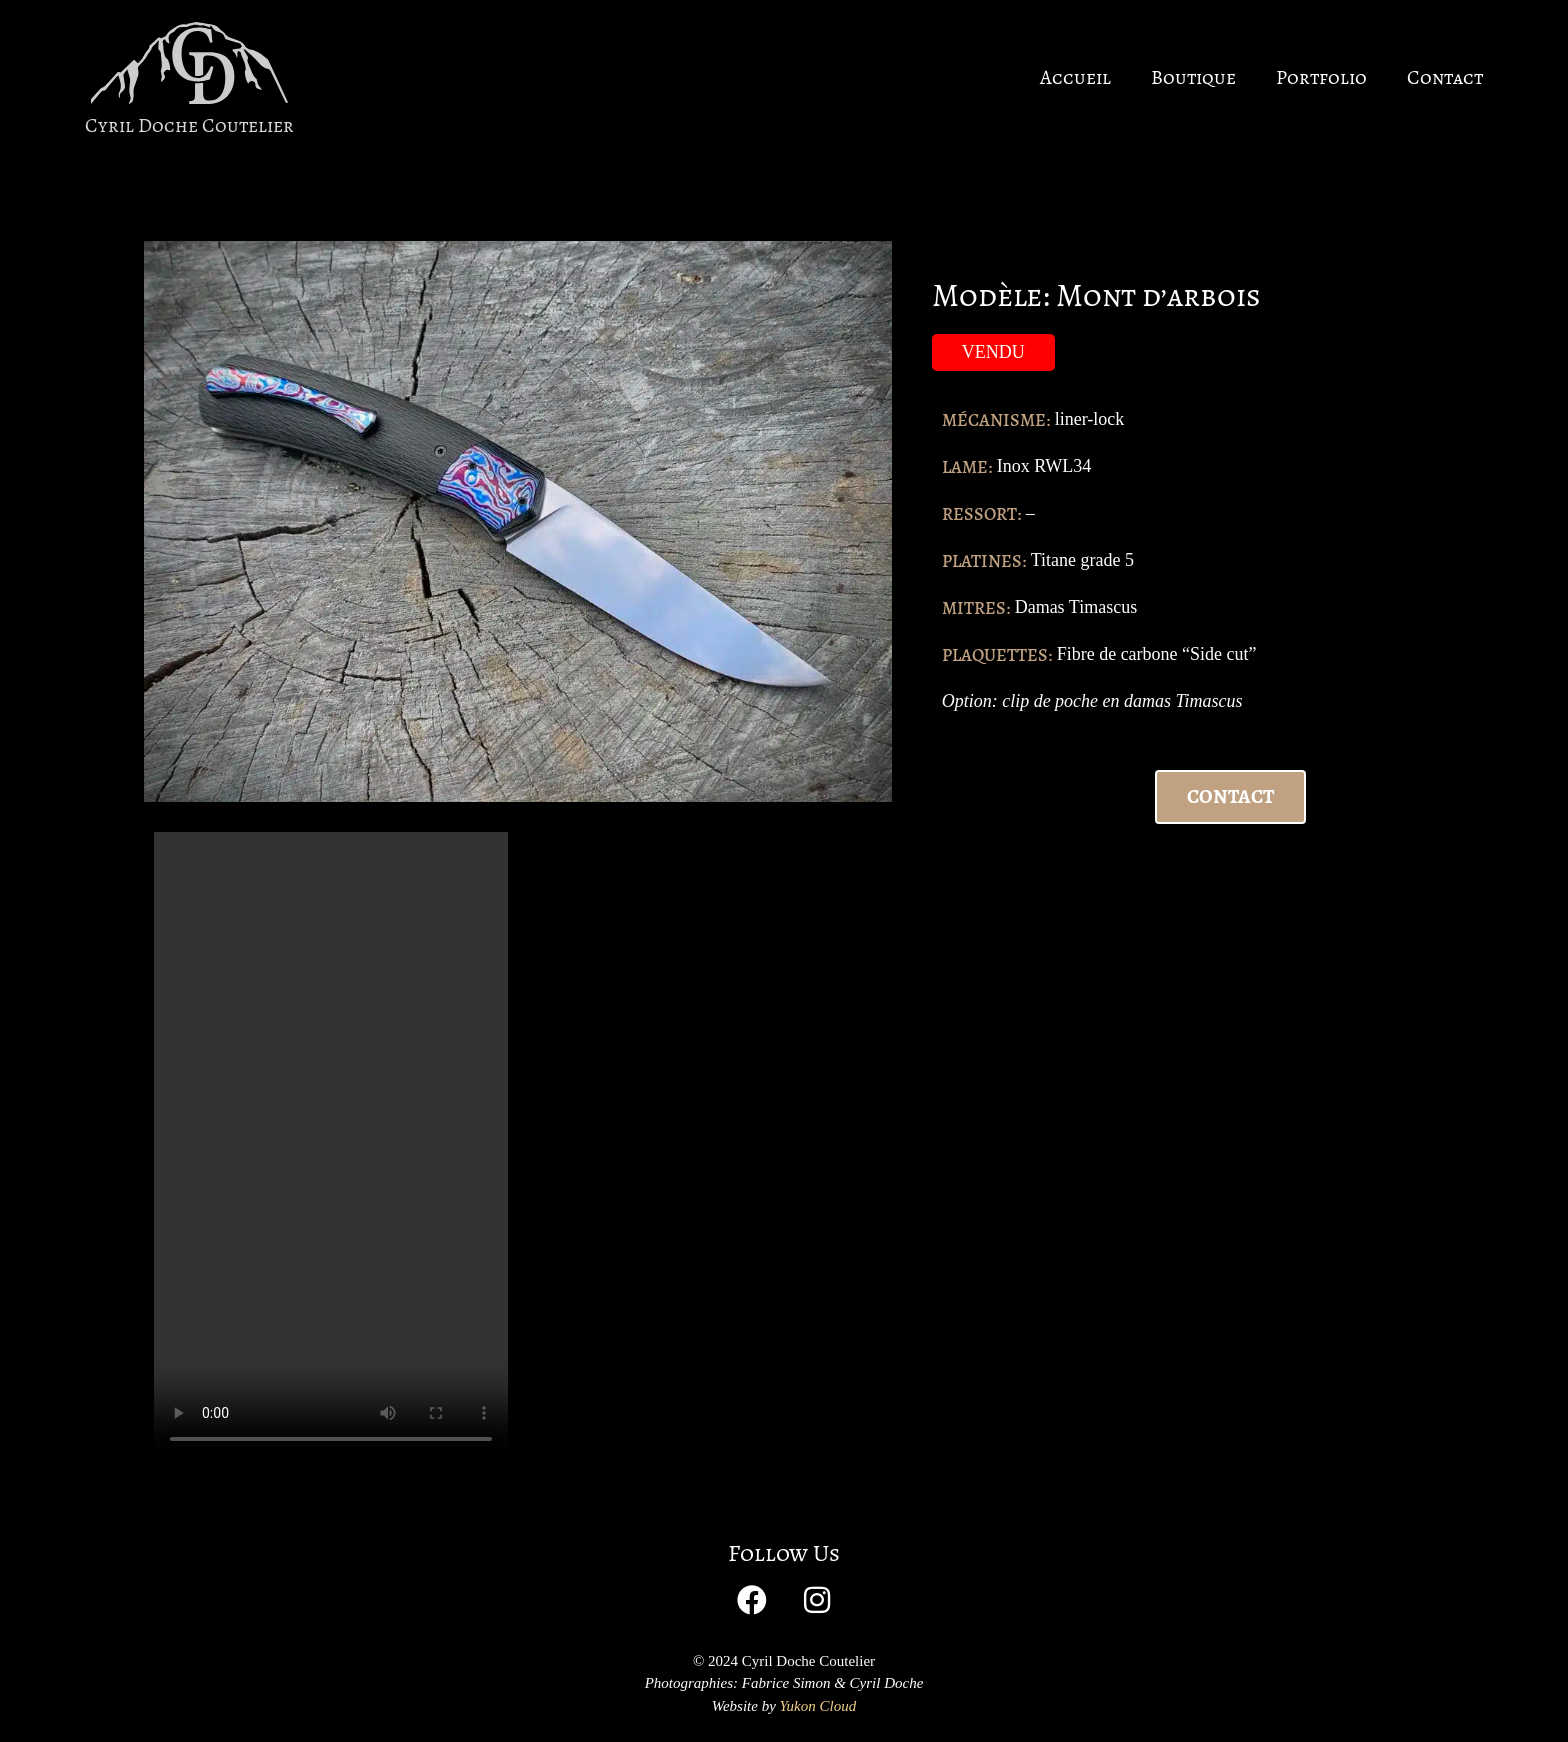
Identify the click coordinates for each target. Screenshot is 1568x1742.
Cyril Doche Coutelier (189, 125)
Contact (1445, 77)
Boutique (1193, 77)
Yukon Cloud (818, 1706)
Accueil (1075, 77)
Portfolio (1321, 77)
